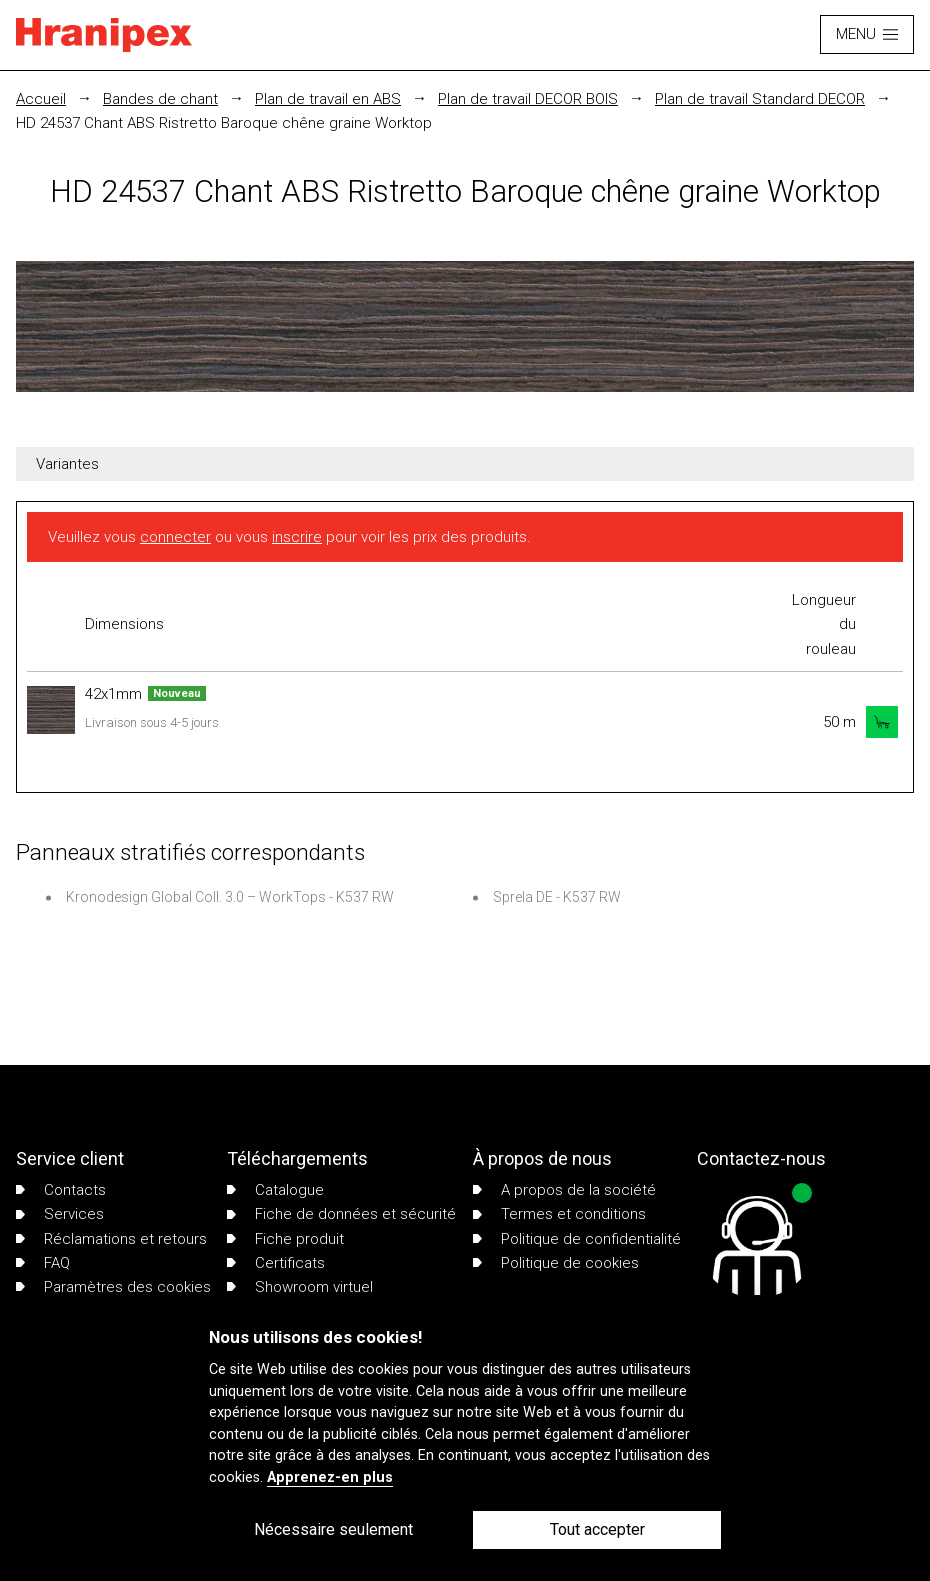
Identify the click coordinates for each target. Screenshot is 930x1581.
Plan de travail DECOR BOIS (528, 99)
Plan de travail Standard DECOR (760, 99)
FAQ (43, 1263)
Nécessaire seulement (333, 1529)
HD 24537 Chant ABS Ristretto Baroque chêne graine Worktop (224, 123)
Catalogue (275, 1190)
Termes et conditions (559, 1214)
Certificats (276, 1263)
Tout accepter (597, 1529)
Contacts (61, 1190)
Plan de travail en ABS (328, 99)
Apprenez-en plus (330, 1477)
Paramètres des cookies (113, 1287)
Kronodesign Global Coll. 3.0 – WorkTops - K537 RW (230, 897)
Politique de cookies (556, 1263)
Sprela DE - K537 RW (557, 897)
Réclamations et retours (111, 1239)
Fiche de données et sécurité (341, 1214)
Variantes (67, 464)
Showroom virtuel (300, 1287)
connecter (175, 537)
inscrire (297, 537)
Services (60, 1214)
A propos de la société (564, 1190)
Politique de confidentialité (577, 1239)
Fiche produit (285, 1239)
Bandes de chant (160, 99)
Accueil (41, 99)
